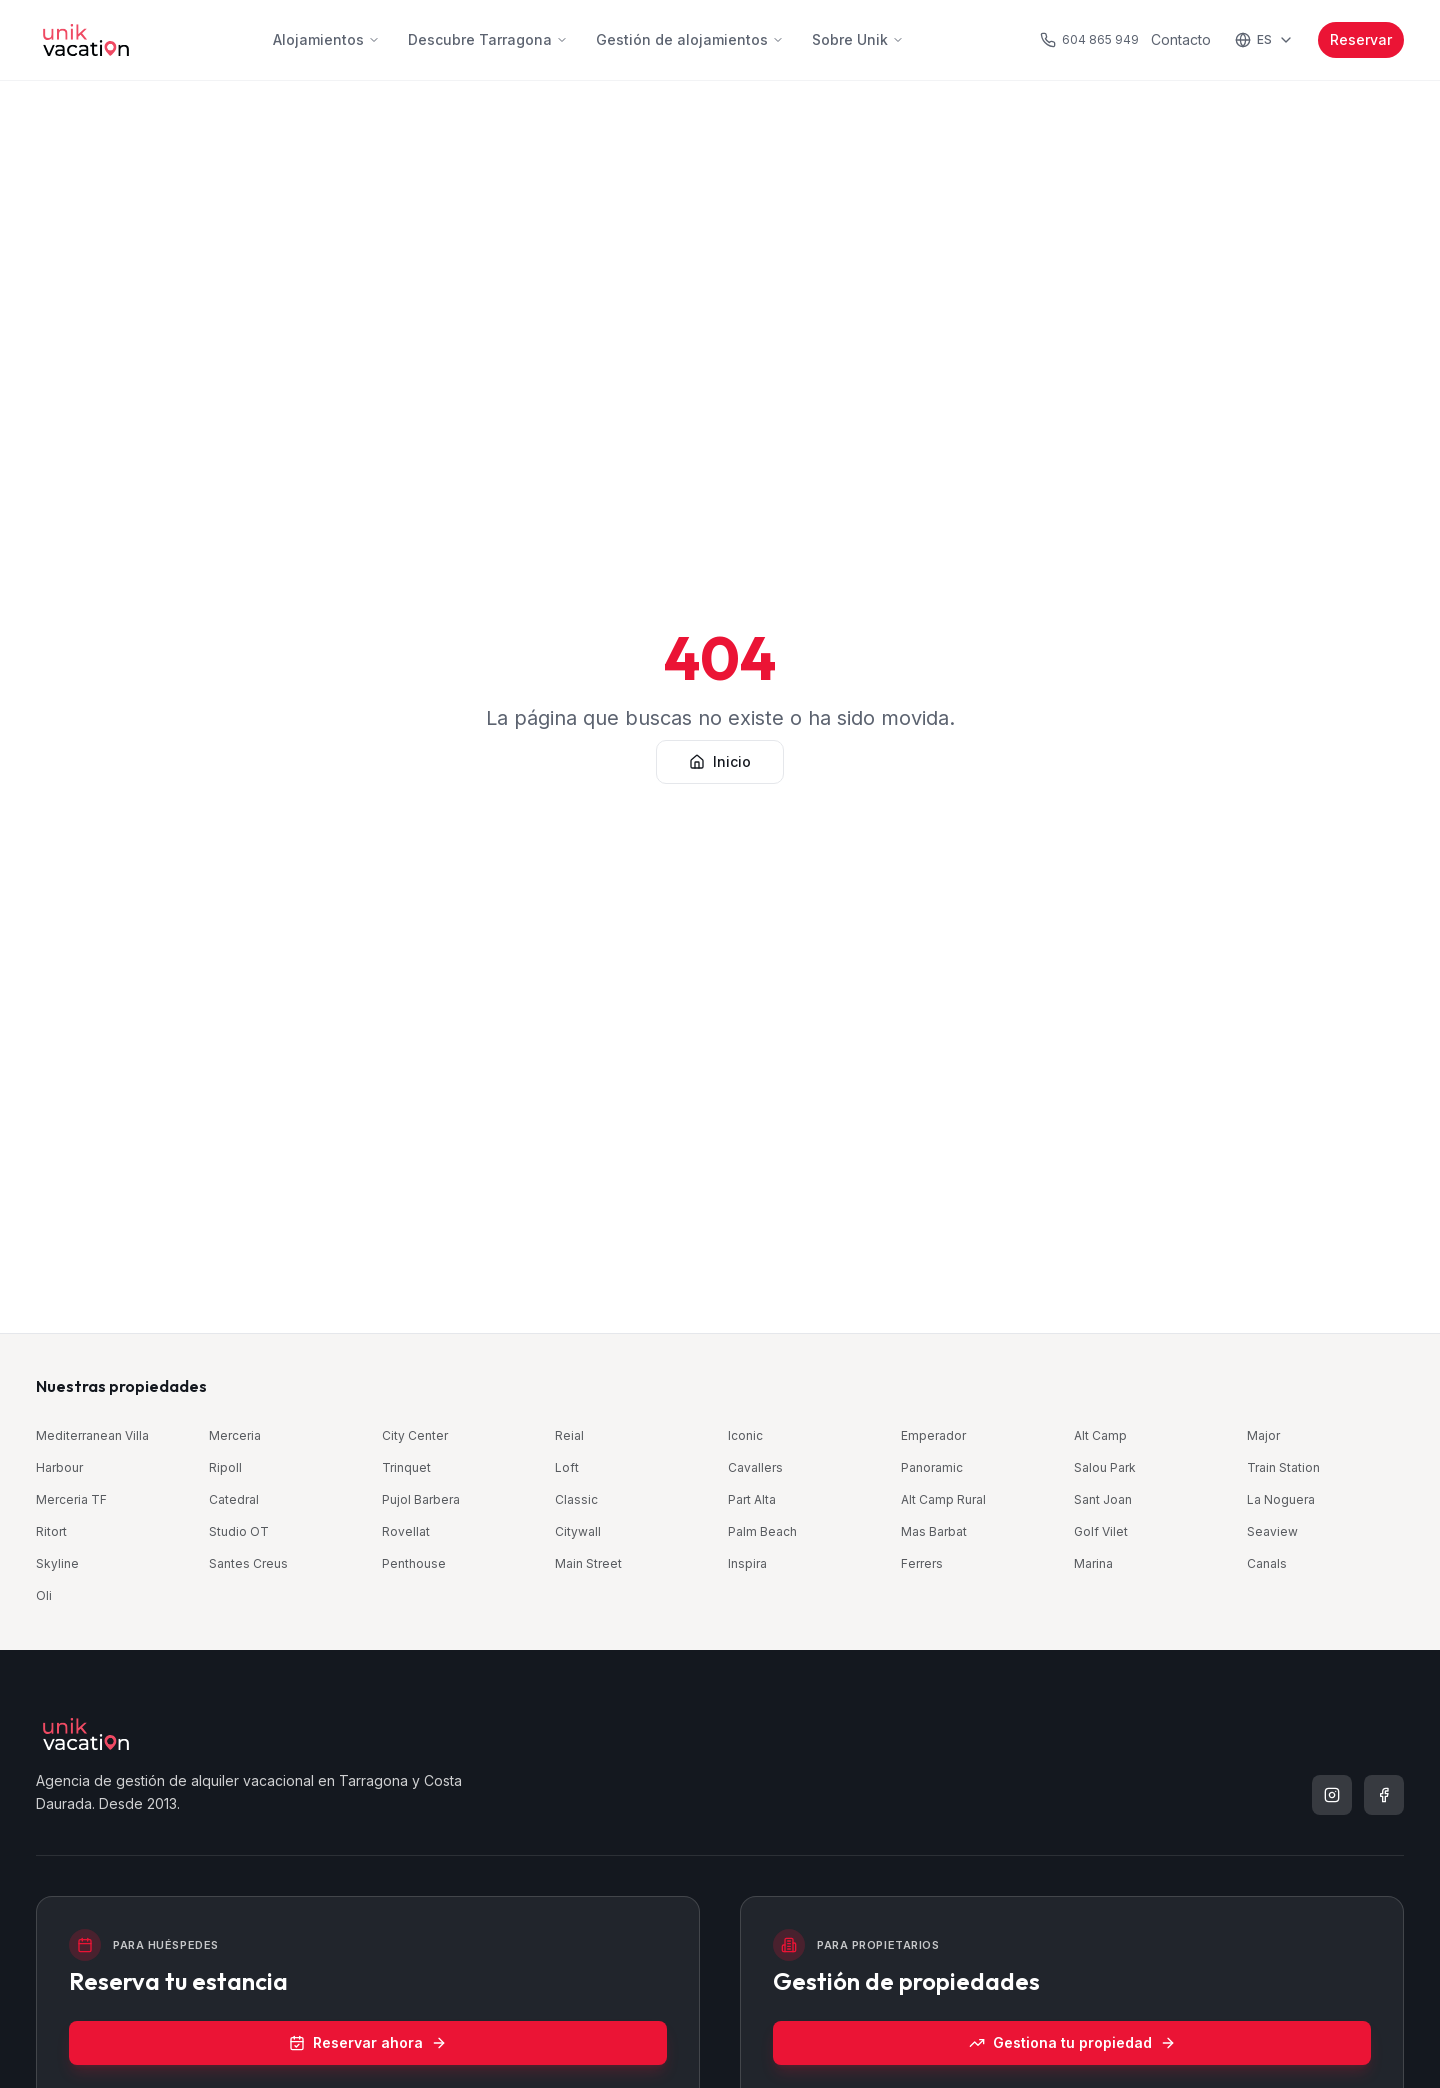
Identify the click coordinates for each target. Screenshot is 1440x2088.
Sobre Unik (858, 39)
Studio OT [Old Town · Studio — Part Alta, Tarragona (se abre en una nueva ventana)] (239, 1531)
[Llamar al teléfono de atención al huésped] (1089, 40)
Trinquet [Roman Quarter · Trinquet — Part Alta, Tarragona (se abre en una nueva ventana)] (406, 1467)
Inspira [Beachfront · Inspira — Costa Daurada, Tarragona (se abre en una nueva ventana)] (747, 1563)
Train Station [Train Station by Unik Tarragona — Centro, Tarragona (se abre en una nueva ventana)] (1283, 1467)
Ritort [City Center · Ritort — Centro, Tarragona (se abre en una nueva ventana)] (51, 1531)
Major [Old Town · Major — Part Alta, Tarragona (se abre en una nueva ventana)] (1263, 1435)
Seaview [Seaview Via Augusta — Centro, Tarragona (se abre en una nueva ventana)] (1272, 1531)
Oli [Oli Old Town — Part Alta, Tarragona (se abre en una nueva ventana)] (44, 1595)
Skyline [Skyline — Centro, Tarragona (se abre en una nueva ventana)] (57, 1563)
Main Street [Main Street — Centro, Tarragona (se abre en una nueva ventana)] (588, 1563)
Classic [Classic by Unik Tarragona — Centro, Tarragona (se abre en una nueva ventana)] (576, 1499)
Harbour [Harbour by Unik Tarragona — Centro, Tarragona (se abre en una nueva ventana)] (59, 1467)
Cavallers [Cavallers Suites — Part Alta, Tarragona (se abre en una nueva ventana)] (755, 1467)
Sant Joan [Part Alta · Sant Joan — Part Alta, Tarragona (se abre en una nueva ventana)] (1103, 1499)
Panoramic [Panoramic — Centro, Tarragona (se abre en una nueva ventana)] (932, 1467)
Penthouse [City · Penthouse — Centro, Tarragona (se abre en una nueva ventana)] (414, 1563)
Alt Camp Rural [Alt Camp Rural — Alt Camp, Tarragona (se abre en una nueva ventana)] (943, 1499)
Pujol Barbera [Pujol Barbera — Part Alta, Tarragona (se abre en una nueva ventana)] (421, 1499)
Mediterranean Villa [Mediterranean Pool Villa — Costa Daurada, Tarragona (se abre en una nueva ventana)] (92, 1435)
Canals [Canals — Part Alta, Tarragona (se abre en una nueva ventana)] (1267, 1563)
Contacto (1181, 39)
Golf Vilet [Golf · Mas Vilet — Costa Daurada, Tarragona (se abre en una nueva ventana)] (1101, 1531)
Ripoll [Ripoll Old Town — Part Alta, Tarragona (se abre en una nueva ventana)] (225, 1467)
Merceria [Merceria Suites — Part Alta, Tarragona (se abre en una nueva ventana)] (235, 1435)
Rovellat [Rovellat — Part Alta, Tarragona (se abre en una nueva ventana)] (406, 1531)
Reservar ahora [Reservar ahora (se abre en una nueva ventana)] (368, 2042)
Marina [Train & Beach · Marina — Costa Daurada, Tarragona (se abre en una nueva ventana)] (1093, 1563)
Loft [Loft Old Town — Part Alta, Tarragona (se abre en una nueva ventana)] (567, 1467)
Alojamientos (326, 39)
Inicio (720, 761)
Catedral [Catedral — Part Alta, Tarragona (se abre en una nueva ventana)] (234, 1499)
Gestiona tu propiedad (1072, 2042)
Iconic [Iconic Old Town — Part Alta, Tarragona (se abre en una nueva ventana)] (745, 1435)
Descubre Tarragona (488, 39)
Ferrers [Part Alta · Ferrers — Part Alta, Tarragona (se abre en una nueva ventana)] (922, 1563)
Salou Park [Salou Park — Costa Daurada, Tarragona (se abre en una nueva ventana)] (1105, 1467)
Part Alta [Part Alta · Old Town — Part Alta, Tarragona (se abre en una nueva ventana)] (752, 1499)
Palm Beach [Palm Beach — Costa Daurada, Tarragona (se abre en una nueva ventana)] (762, 1531)
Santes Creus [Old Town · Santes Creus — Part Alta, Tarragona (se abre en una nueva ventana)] (248, 1563)
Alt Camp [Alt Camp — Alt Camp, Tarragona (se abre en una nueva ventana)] (1100, 1435)
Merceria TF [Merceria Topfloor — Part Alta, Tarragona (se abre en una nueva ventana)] (71, 1499)
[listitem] (1332, 1795)
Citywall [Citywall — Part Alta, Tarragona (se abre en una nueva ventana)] (578, 1531)
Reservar (1361, 39)
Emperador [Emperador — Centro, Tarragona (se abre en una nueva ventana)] (933, 1435)
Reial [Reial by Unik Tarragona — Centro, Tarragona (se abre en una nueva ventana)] (569, 1435)
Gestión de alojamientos (690, 39)
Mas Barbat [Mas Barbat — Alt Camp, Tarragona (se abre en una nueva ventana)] (934, 1531)
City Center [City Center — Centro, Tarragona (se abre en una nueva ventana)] (415, 1435)
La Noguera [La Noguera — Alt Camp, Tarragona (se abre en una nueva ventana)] (1281, 1499)
